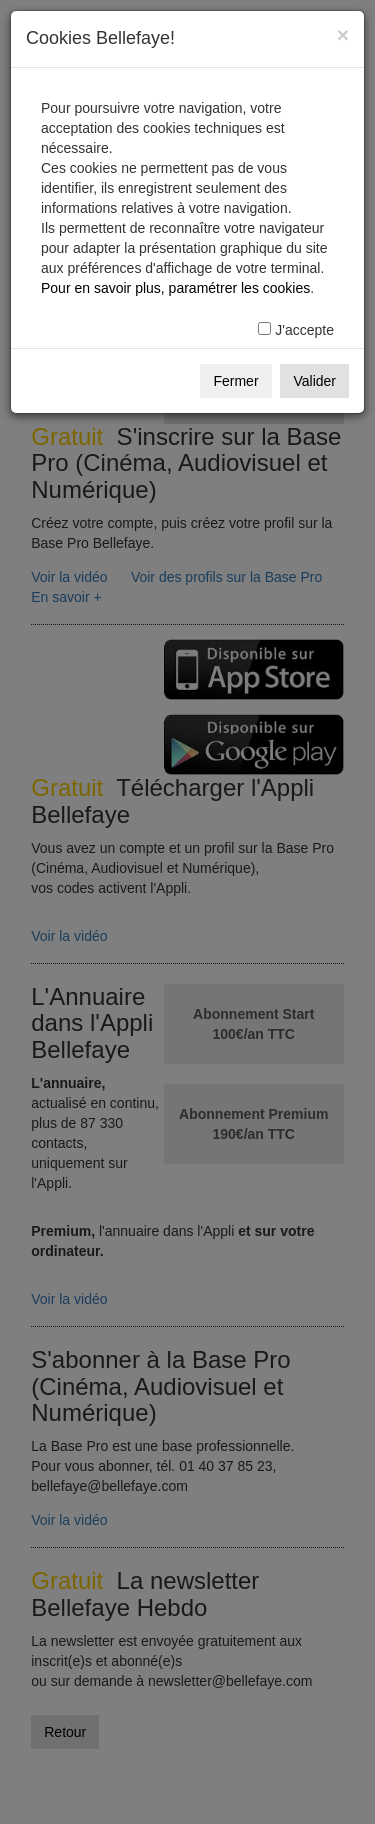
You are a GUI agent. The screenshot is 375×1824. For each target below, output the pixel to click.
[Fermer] (343, 34)
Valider (314, 381)
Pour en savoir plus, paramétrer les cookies (175, 288)
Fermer (235, 381)
